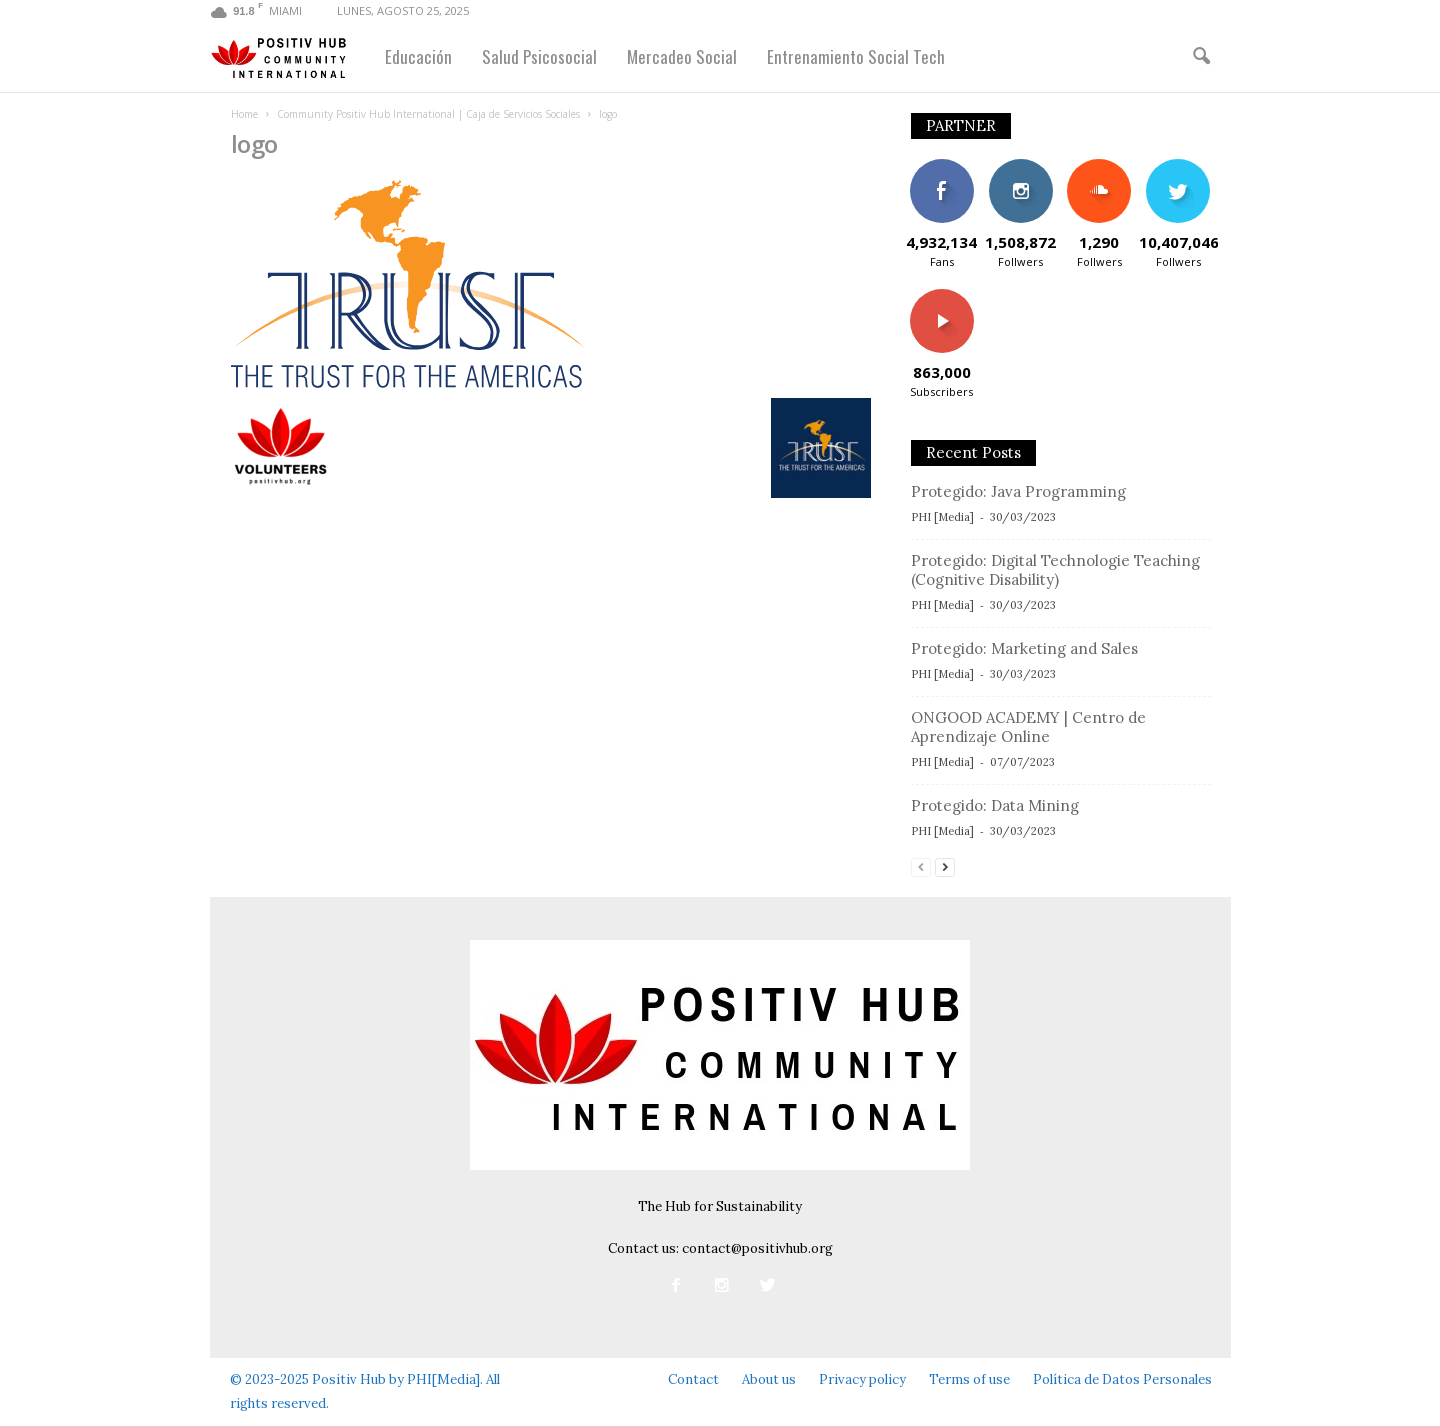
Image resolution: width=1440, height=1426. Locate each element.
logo (254, 143)
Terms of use (969, 1379)
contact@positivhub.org (757, 1248)
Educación (418, 56)
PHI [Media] (942, 517)
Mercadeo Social (682, 56)
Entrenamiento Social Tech (856, 56)
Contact (693, 1379)
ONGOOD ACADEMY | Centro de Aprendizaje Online (1028, 727)
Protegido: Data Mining (995, 805)
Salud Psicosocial (539, 56)
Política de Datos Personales (1122, 1379)
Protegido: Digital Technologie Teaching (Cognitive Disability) (1055, 570)
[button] (1201, 57)
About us (769, 1379)
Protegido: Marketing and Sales (1024, 648)
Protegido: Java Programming (1018, 491)
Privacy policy (862, 1379)
